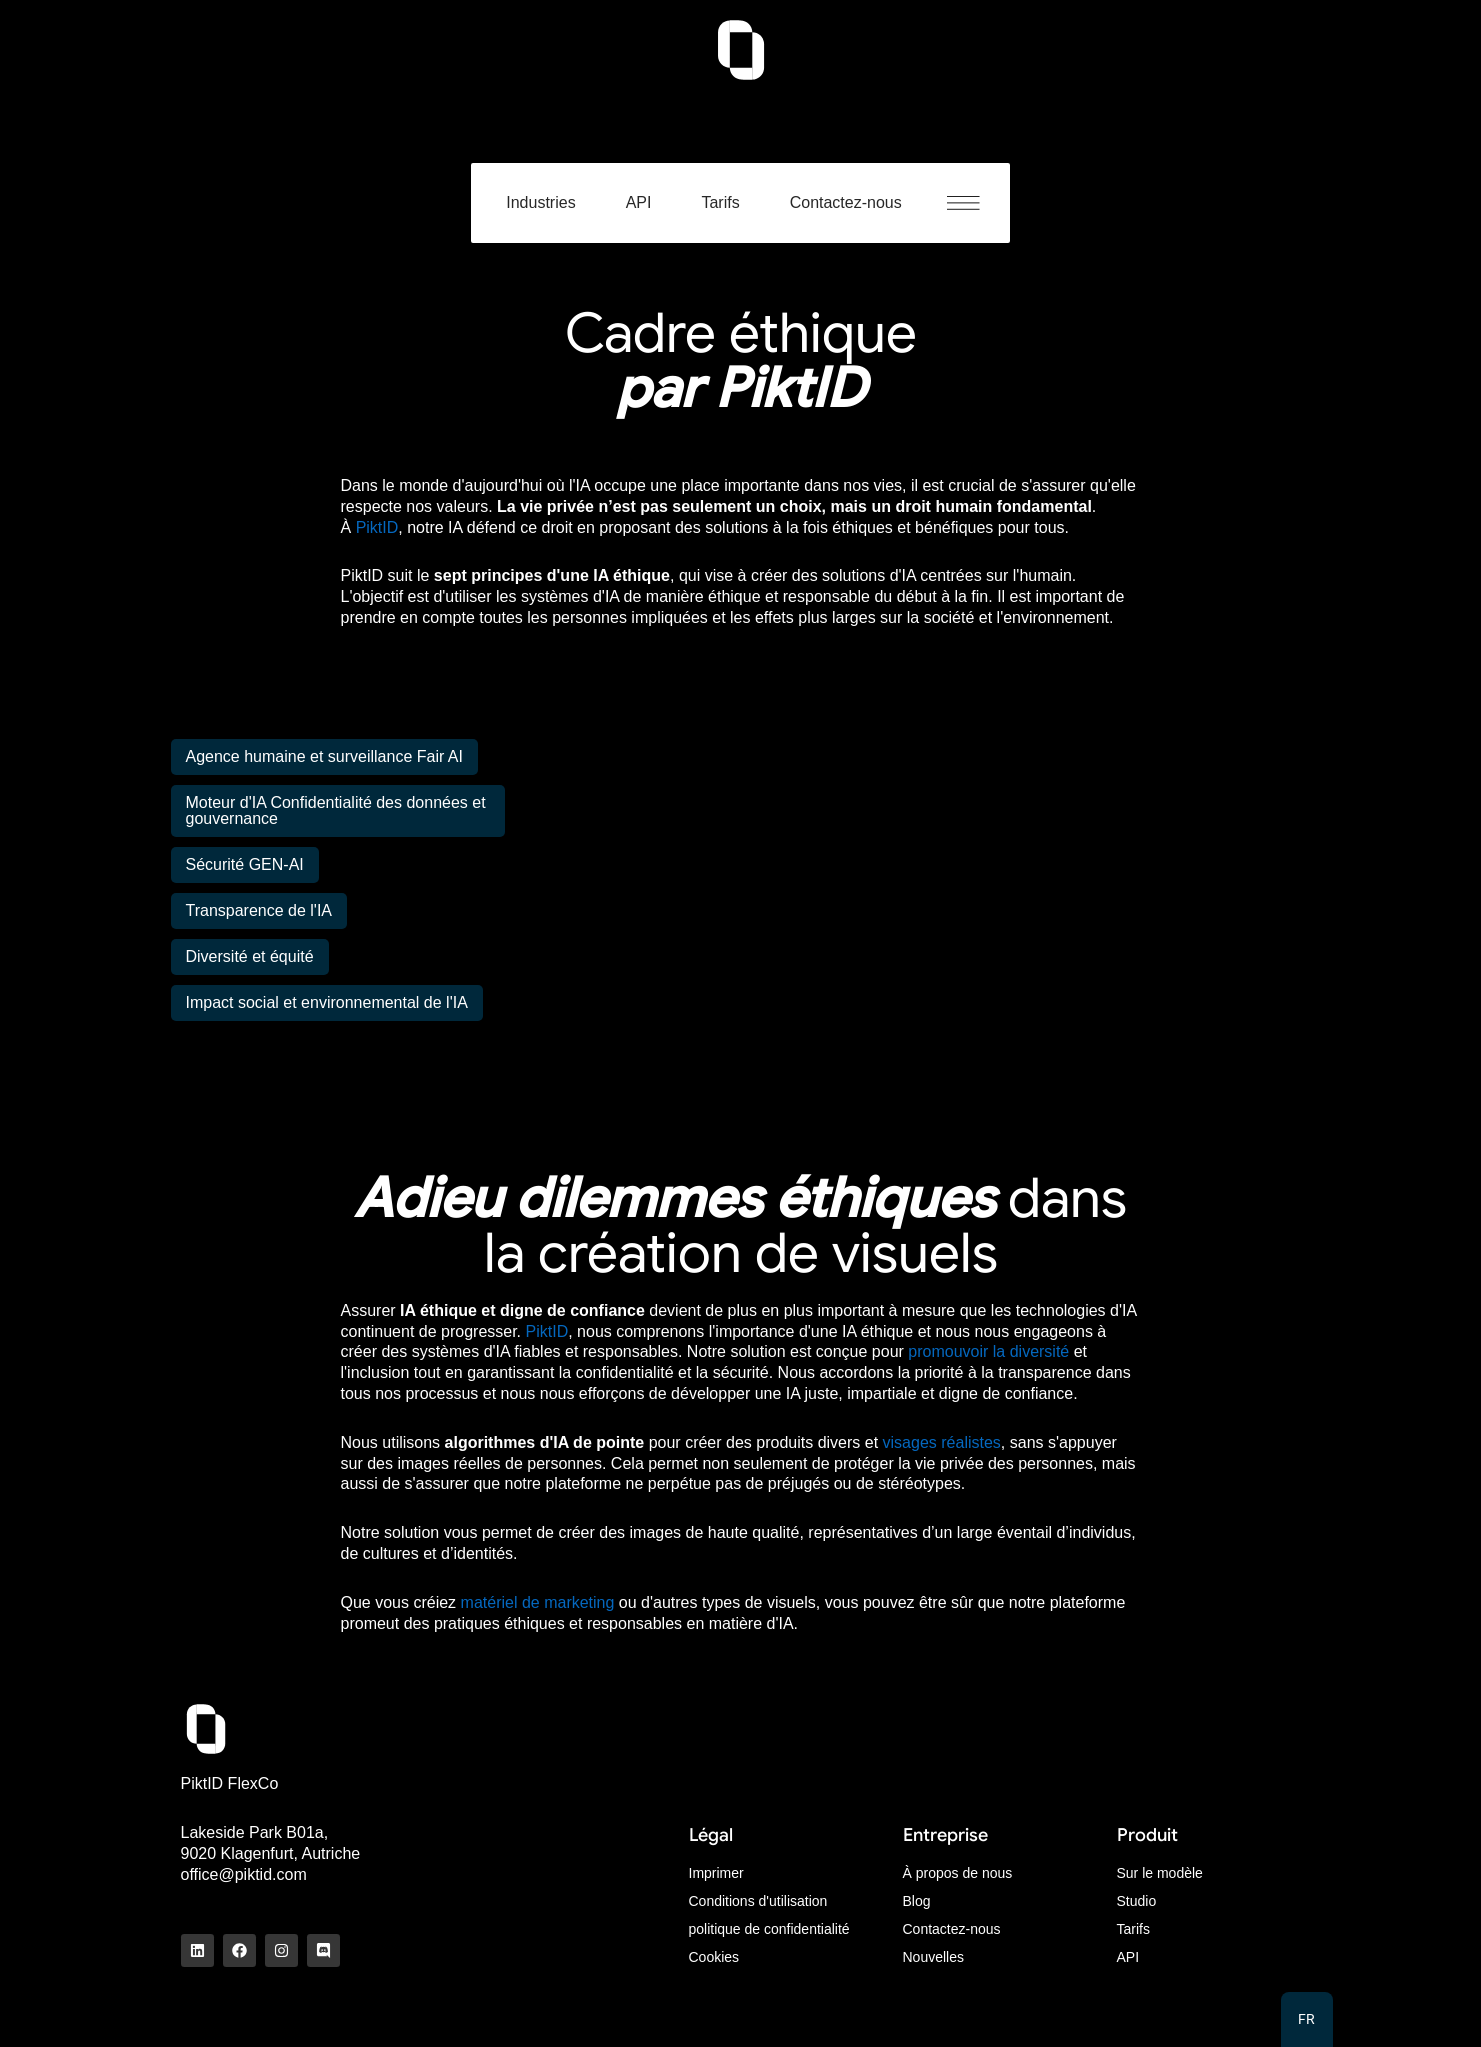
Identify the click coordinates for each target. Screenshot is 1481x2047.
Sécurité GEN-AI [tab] (245, 864)
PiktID (377, 527)
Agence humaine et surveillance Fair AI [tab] (324, 756)
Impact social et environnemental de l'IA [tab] (327, 1002)
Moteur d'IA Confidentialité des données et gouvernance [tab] (336, 810)
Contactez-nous (846, 202)
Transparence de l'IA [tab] (259, 910)
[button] (973, 203)
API (639, 202)
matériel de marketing (538, 1602)
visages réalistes (942, 1442)
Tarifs (720, 202)
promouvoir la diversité (988, 1351)
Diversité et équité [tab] (250, 956)
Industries (540, 202)
